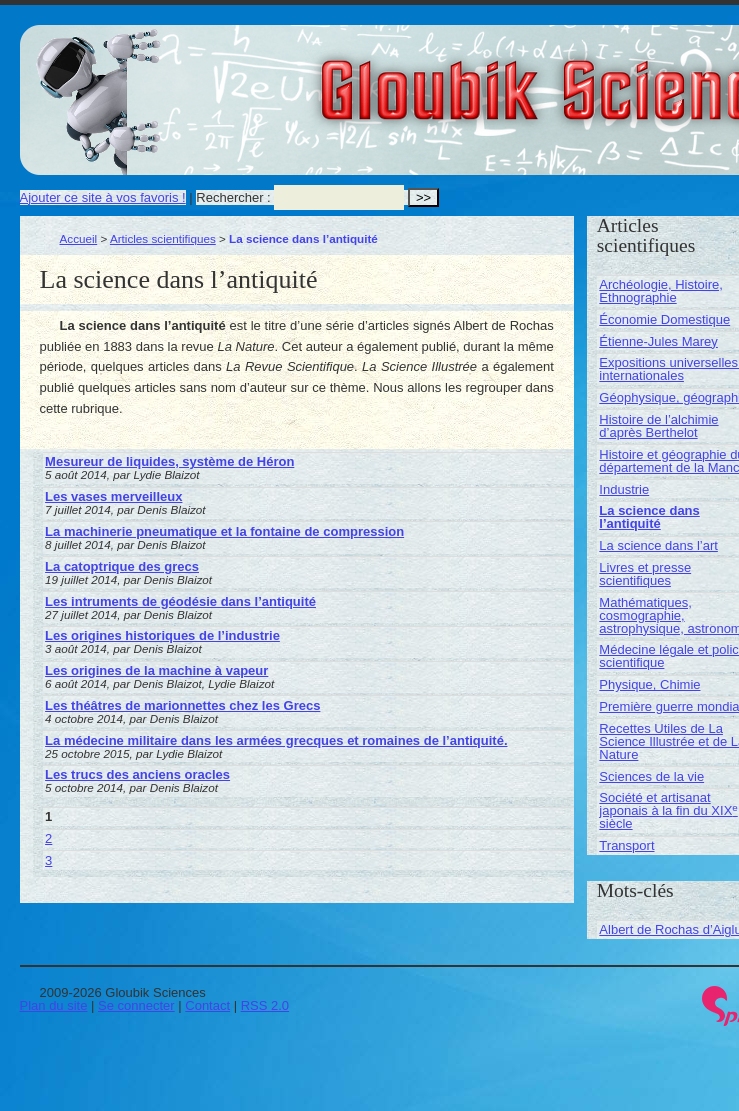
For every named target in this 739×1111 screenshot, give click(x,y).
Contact (207, 1005)
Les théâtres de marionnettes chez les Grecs (182, 705)
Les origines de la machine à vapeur (156, 670)
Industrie (624, 489)
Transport (626, 845)
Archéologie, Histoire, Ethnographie (661, 291)
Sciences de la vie (651, 776)
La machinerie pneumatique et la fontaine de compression (224, 531)
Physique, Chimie (649, 684)
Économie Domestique (664, 319)
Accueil (79, 238)
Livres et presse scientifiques (645, 574)
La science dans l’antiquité (649, 517)
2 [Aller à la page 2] (48, 838)
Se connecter (136, 1005)
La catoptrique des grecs (122, 566)
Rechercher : (233, 197)
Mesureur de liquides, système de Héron (169, 461)
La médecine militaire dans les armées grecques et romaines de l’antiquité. (276, 740)
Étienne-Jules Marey (658, 341)
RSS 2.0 (265, 1005)
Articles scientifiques (163, 238)
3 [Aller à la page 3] (48, 860)
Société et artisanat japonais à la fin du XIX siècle (668, 810)
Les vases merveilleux (113, 496)
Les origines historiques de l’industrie (162, 635)
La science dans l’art (658, 545)
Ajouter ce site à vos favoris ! (103, 197)
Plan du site (54, 1005)
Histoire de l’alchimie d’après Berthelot (658, 426)
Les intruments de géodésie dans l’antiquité (180, 601)
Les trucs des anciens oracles (137, 774)
